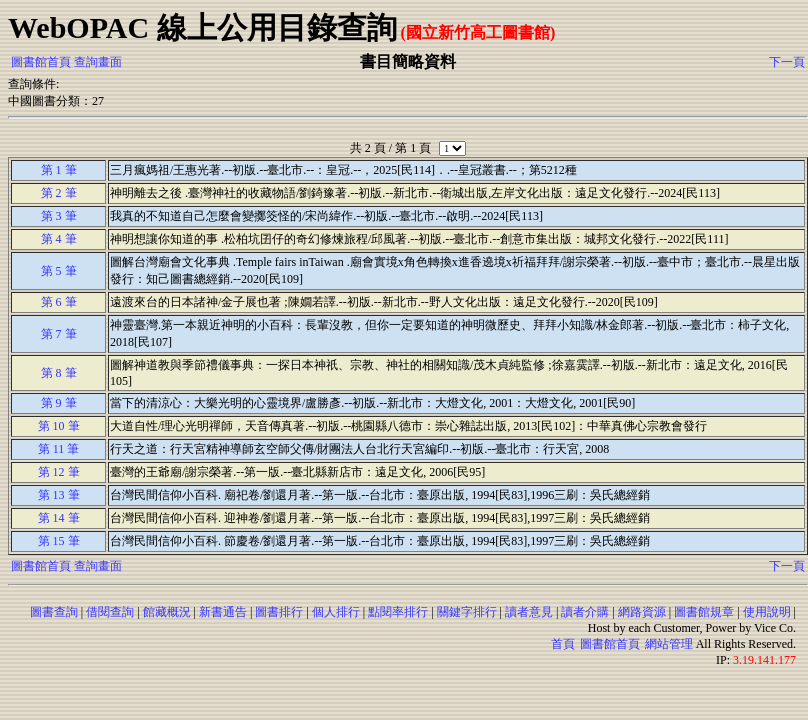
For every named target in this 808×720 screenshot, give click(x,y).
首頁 (563, 644)
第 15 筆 (59, 541)
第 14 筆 (59, 518)
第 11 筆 (59, 449)
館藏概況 (167, 612)
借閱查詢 (110, 612)
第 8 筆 (59, 373)
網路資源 (642, 612)
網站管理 (669, 644)
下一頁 (787, 62)
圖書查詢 (54, 612)
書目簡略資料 (408, 61)
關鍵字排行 (467, 612)
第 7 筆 (59, 334)
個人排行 (336, 612)
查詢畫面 (98, 62)
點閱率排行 (398, 612)
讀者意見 (529, 612)
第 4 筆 (59, 239)
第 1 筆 (59, 170)
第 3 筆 (59, 216)
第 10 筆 (59, 426)
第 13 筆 (59, 495)
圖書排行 (279, 612)
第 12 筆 (59, 472)
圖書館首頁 (41, 62)
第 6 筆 (59, 302)
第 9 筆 (59, 403)
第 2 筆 (59, 193)
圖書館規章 (704, 612)
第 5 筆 (59, 271)
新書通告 (223, 612)
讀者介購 (585, 612)
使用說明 (767, 612)
